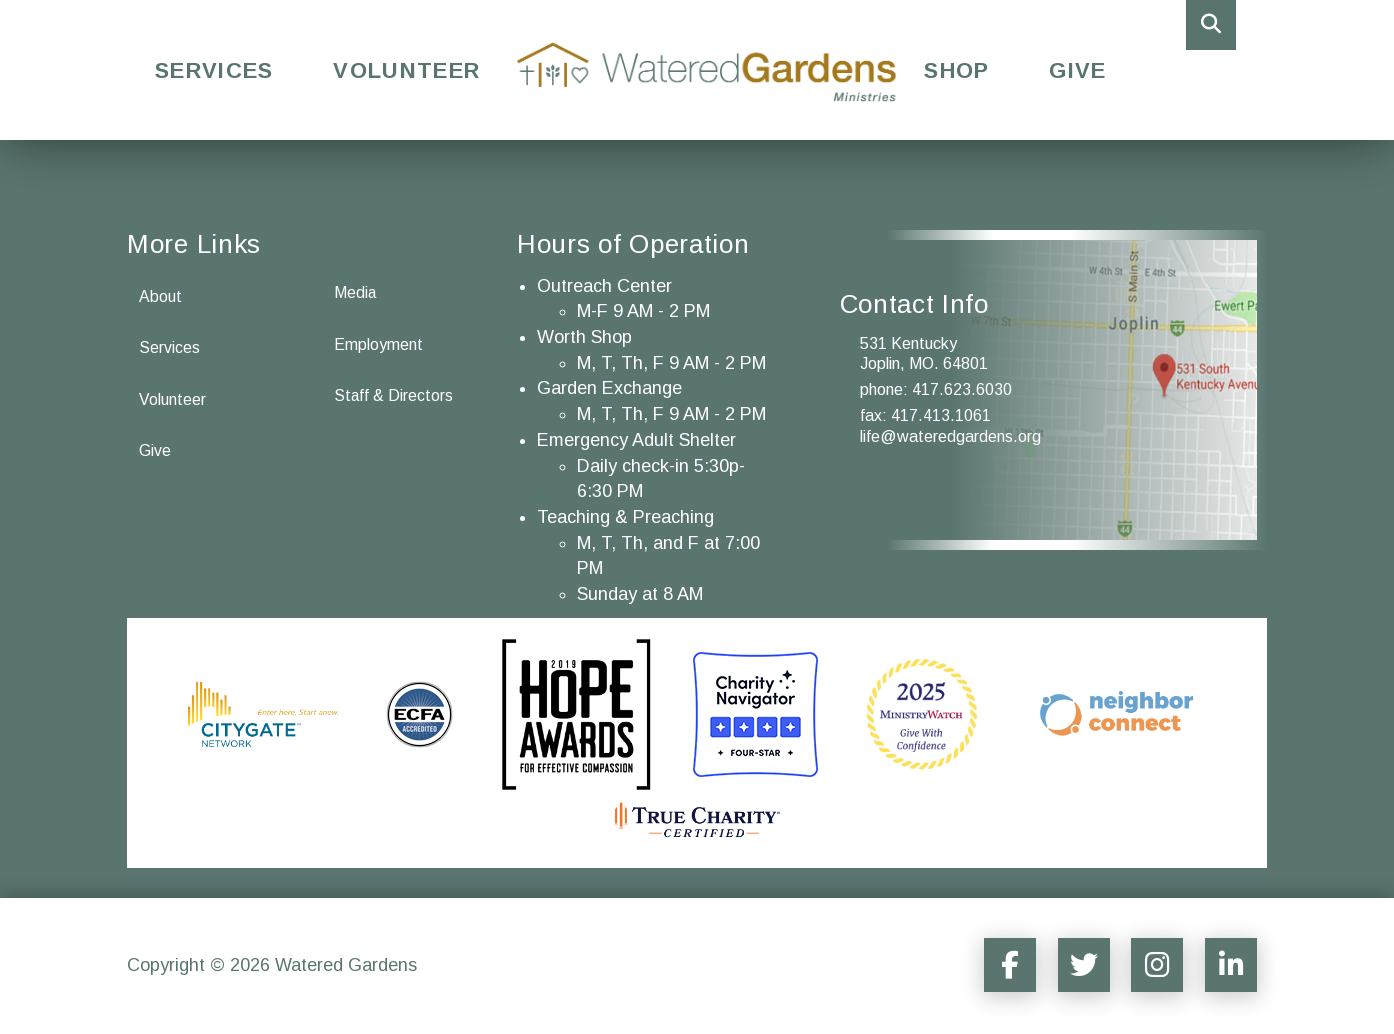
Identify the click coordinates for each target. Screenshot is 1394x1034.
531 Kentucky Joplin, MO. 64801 (924, 354)
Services (214, 70)
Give (1077, 70)
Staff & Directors (394, 396)
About (160, 296)
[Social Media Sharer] (1003, 965)
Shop (956, 70)
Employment (378, 344)
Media (355, 292)
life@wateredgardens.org (950, 436)
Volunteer (406, 70)
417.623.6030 (962, 389)
